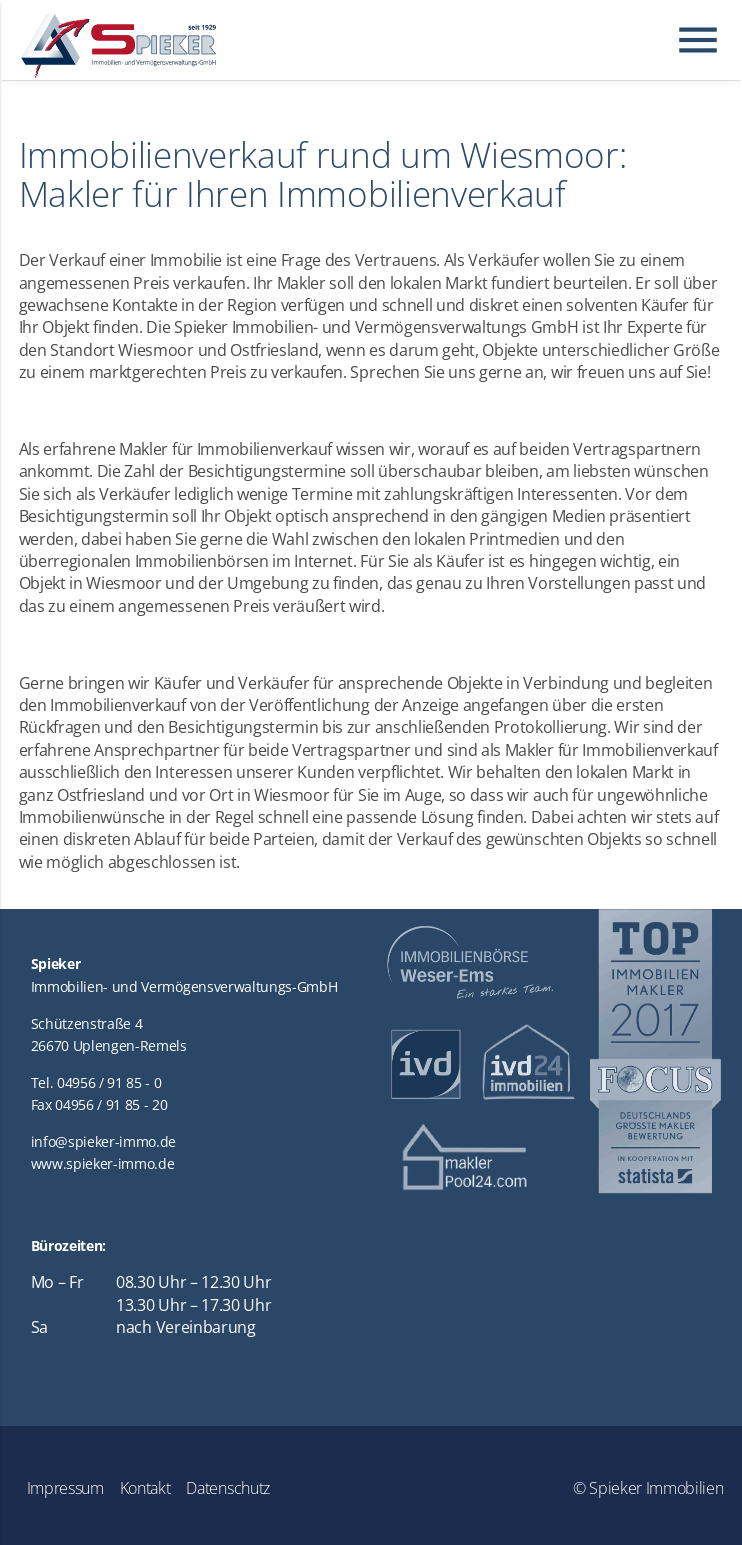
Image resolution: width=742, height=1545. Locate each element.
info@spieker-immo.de (104, 1141)
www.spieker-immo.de (103, 1163)
